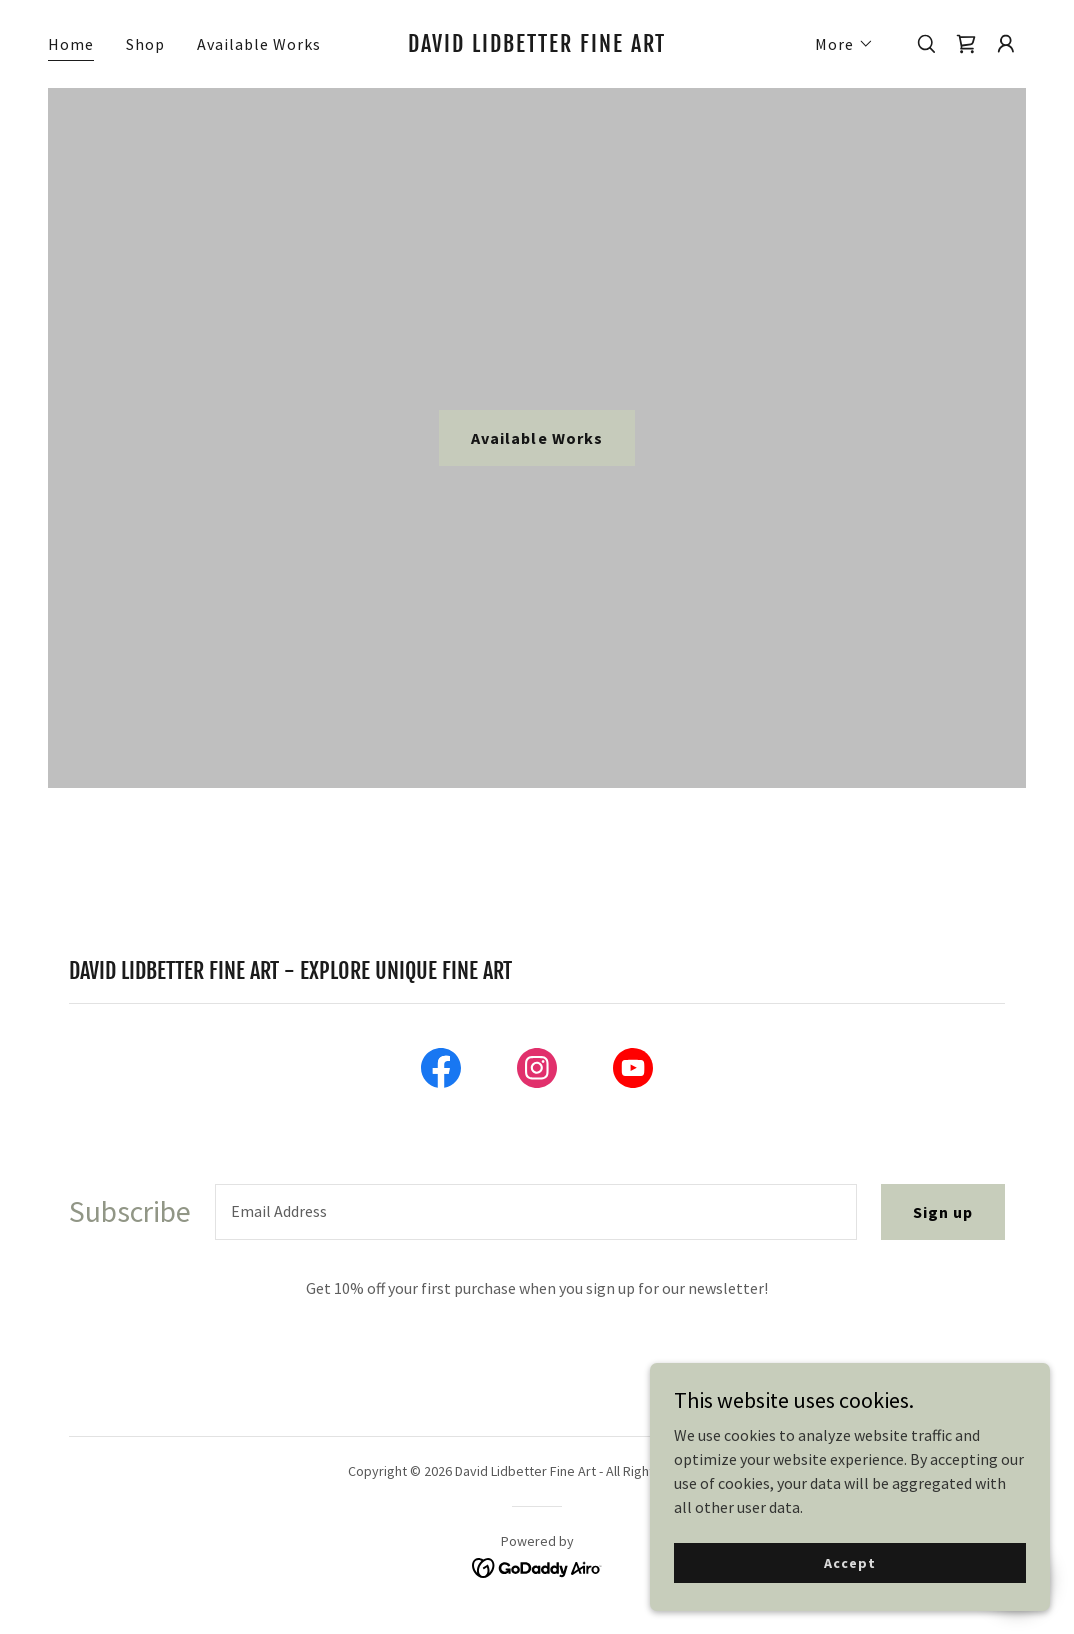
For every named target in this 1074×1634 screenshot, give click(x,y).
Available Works (536, 438)
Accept (849, 1562)
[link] (537, 46)
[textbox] (536, 1212)
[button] (844, 44)
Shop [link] (145, 44)
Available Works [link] (259, 44)
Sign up (943, 1212)
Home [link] (71, 44)
